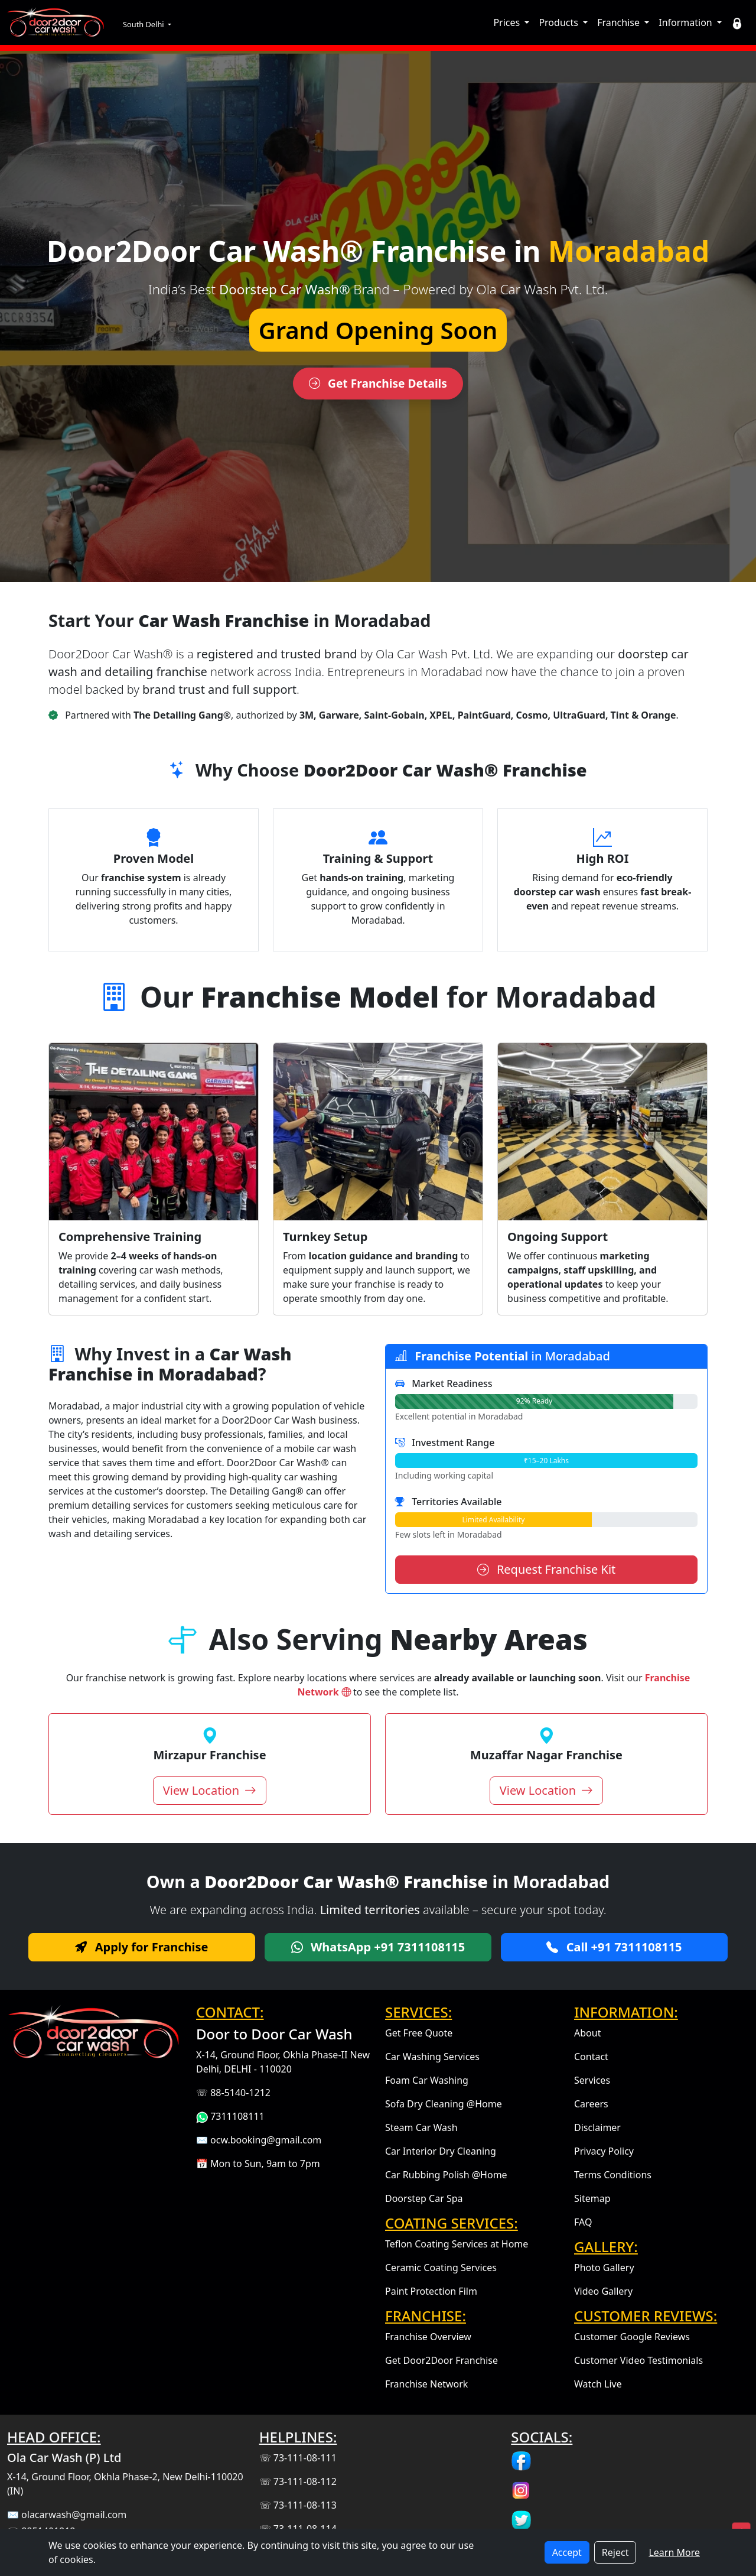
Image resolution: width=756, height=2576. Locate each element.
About (587, 2032)
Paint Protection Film (431, 2291)
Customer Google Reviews (632, 2336)
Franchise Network (426, 2383)
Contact (591, 2056)
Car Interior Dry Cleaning (440, 2151)
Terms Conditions (612, 2174)
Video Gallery (603, 2291)
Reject (615, 2552)
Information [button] (687, 22)
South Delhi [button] (144, 24)
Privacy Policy (604, 2151)
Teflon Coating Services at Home (456, 2243)
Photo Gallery (604, 2267)
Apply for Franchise (141, 1947)
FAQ (583, 2222)
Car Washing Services (432, 2056)
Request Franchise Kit (546, 1569)
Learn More (674, 2552)
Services (592, 2080)
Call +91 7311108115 (614, 1947)
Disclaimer (597, 2127)
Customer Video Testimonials (638, 2360)
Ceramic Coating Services (441, 2267)
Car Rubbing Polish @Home (446, 2174)
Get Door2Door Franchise (441, 2360)
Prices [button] (507, 22)
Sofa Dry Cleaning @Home (443, 2103)
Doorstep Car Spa (424, 2198)
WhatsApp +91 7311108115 (378, 1947)
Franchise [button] (619, 22)
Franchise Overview (428, 2336)
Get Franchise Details (378, 383)
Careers (591, 2103)
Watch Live (598, 2383)
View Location (209, 1790)
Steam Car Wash (421, 2127)
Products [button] (560, 22)
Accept (567, 2552)
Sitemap (592, 2198)
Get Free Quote (418, 2032)
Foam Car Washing (426, 2080)
